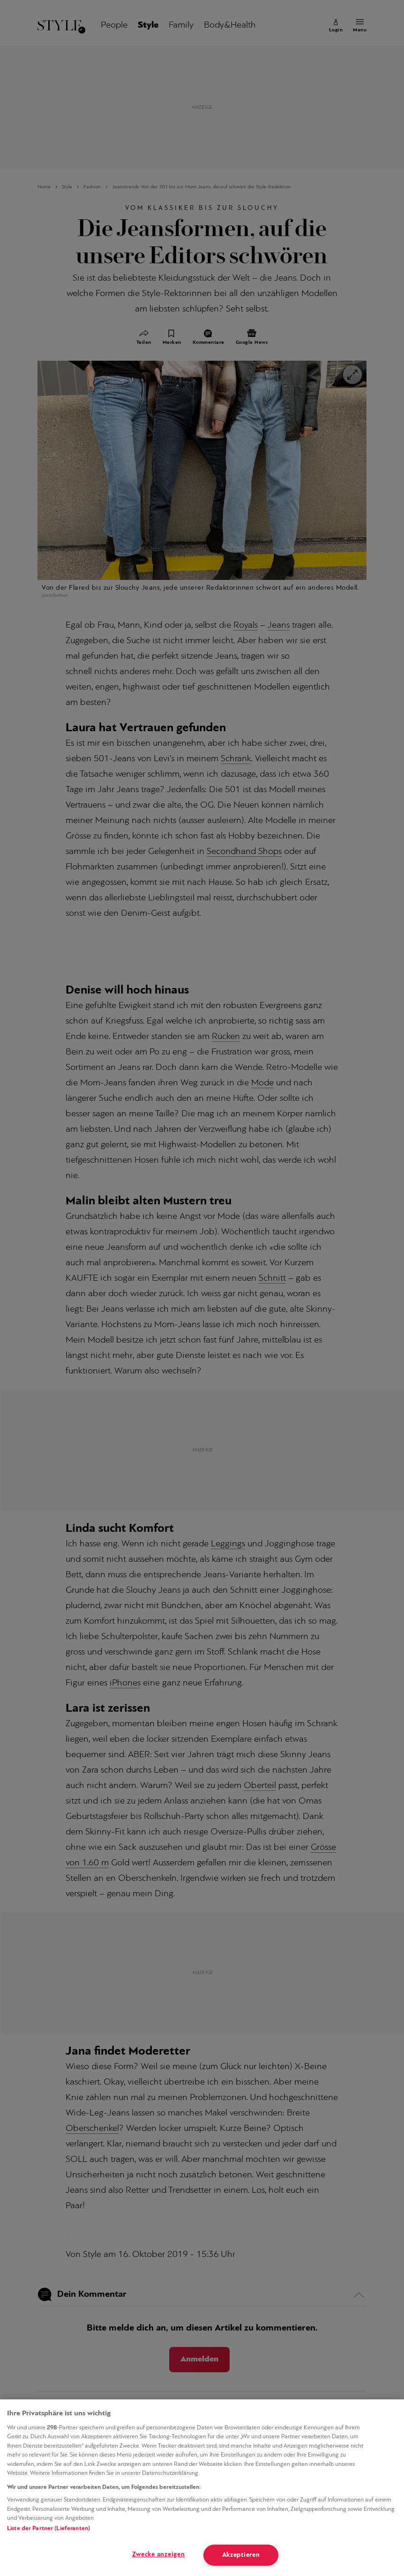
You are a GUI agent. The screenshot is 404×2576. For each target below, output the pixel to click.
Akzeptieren (241, 2555)
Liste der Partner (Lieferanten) (48, 2528)
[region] (202, 2487)
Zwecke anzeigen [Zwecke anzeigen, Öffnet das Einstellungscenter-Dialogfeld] (158, 2554)
